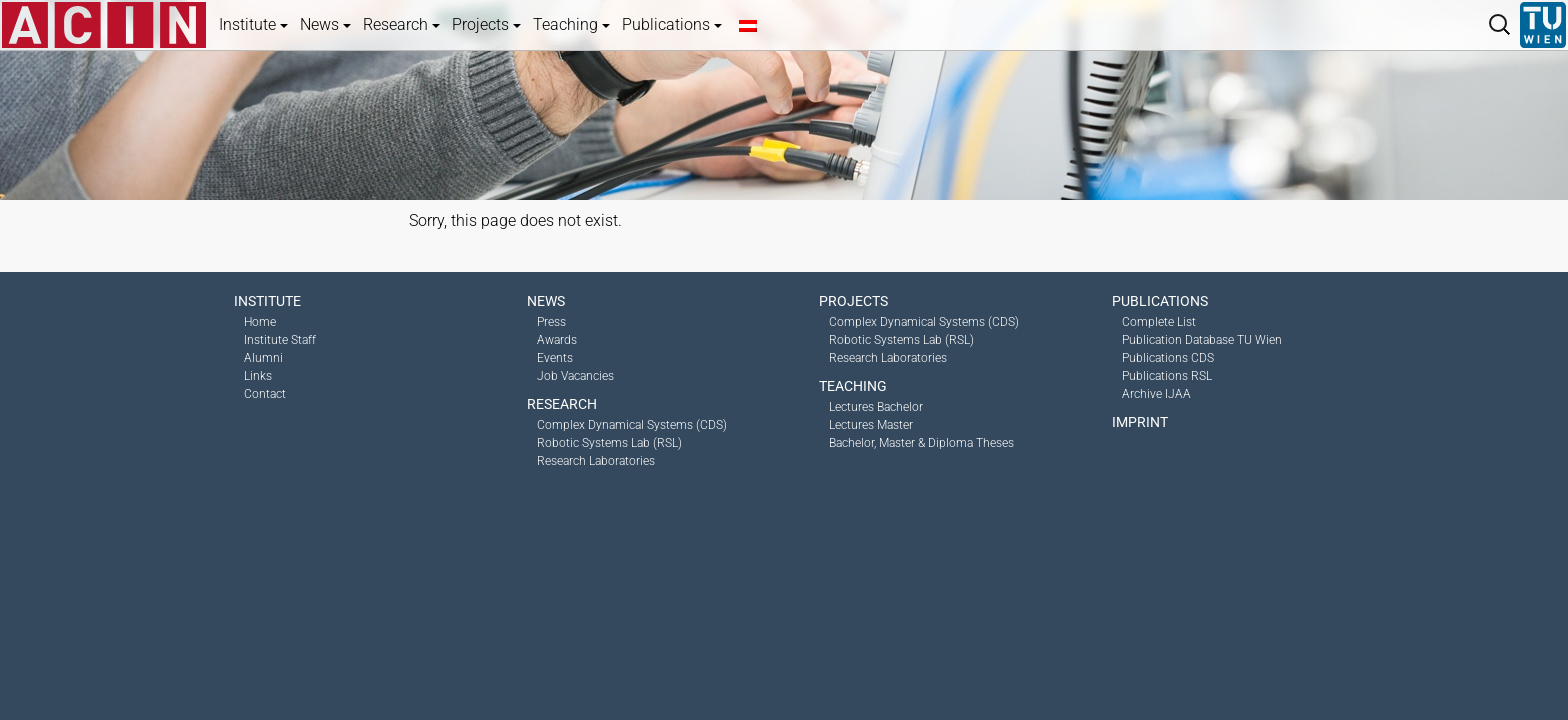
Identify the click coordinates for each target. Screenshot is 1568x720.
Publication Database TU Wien (1202, 340)
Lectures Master (871, 425)
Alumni (263, 358)
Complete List (1159, 322)
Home (260, 322)
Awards (557, 340)
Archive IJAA (1156, 394)
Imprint (1140, 422)
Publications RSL (1167, 376)
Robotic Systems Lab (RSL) (609, 443)
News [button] (325, 24)
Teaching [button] (571, 24)
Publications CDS (1168, 358)
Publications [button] (672, 24)
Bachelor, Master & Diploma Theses (921, 443)
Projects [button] (486, 24)
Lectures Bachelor (876, 407)
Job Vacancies (575, 376)
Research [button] (401, 24)
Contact (265, 394)
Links (258, 376)
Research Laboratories (596, 461)
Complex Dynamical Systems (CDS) (632, 425)
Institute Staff (280, 340)
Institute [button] (253, 24)
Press (551, 322)
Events (555, 358)
